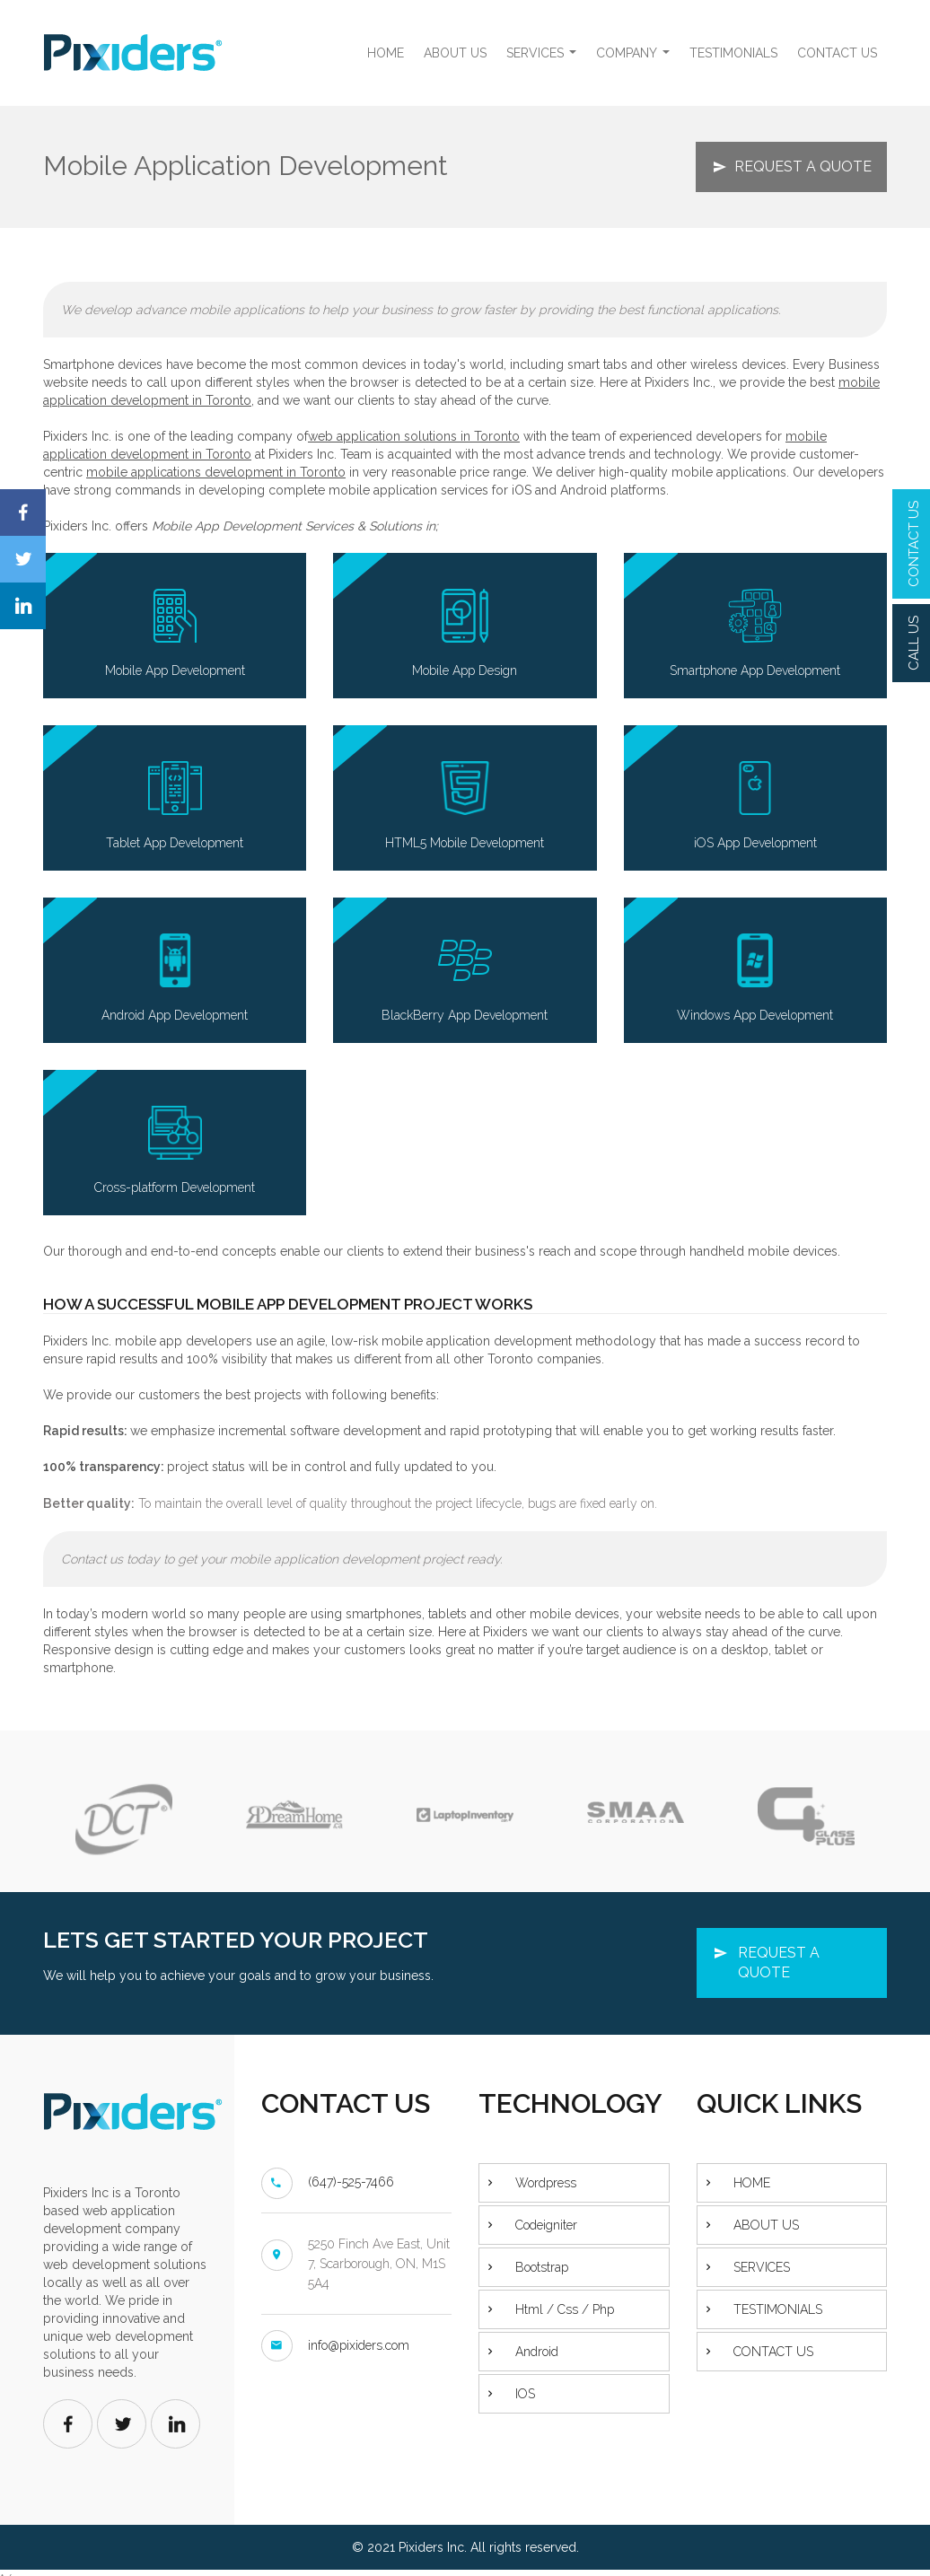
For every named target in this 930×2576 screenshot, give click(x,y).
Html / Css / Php (564, 2309)
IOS (525, 2394)
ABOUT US (455, 53)
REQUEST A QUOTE (803, 166)
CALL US (914, 643)
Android (536, 2351)
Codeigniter (546, 2225)
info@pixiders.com (358, 2345)
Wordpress (545, 2183)
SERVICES (543, 58)
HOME (385, 53)
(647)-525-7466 (351, 2182)
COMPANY (635, 58)
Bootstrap (541, 2267)
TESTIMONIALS (733, 53)
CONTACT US (914, 544)
